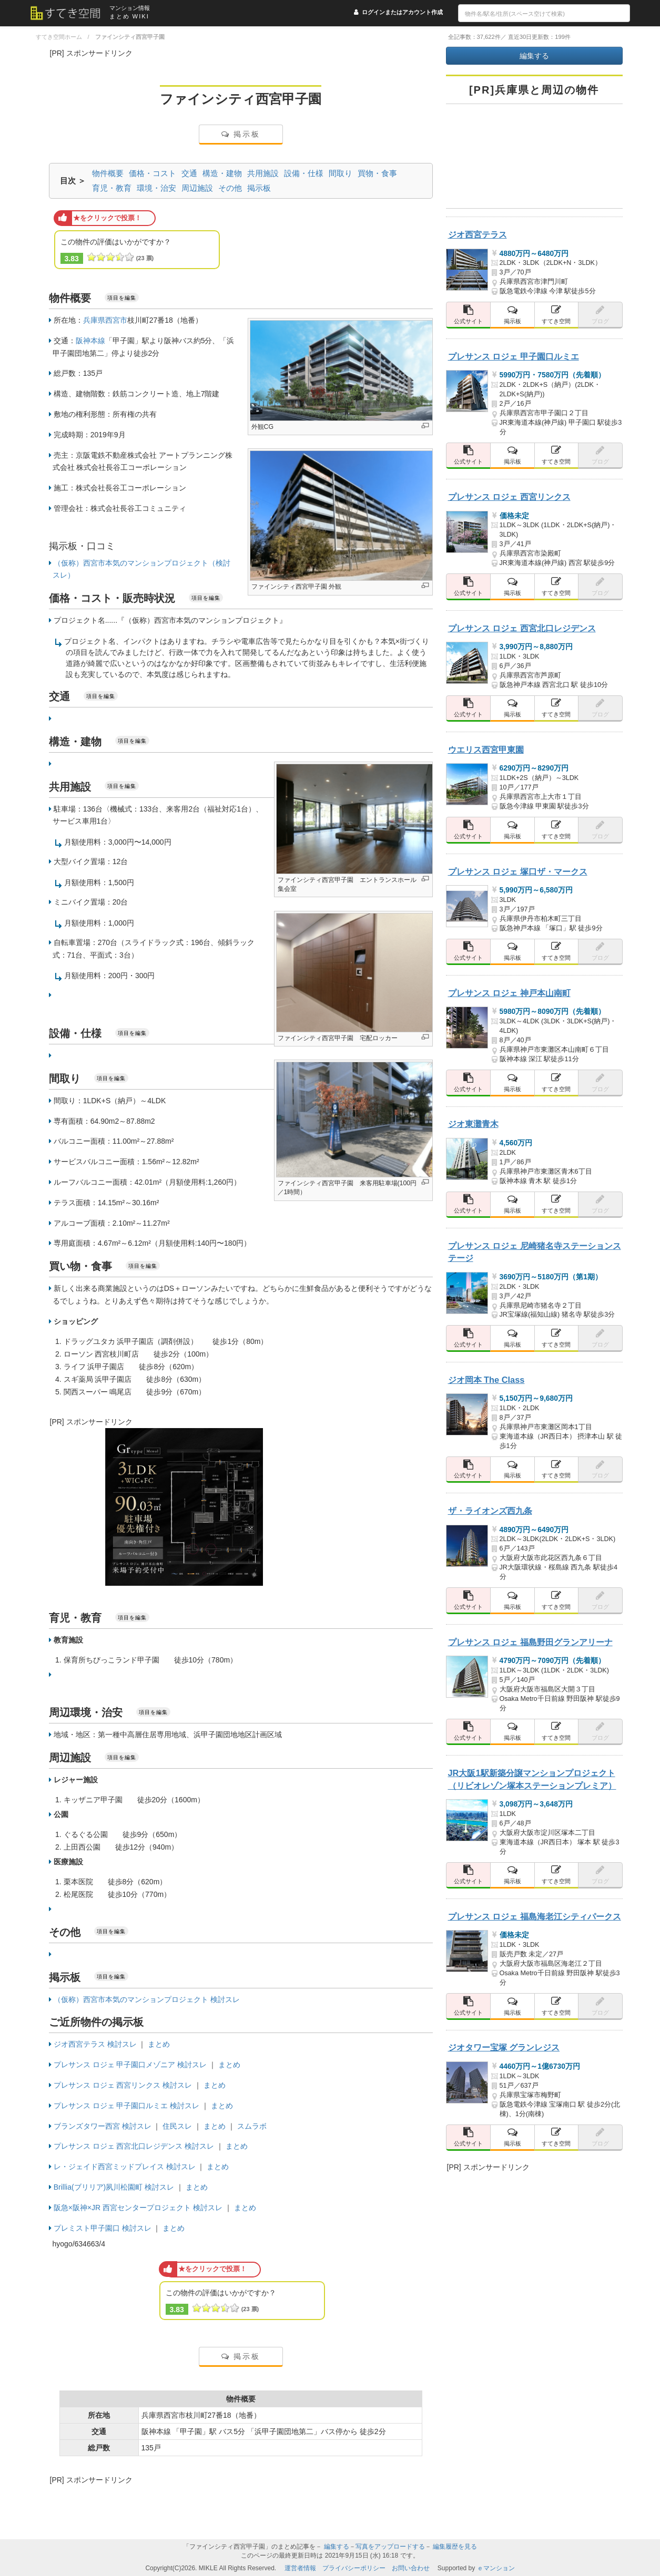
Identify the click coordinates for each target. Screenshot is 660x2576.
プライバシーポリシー (353, 2568)
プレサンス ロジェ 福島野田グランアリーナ (530, 1642)
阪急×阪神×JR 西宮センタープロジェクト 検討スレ (138, 2207)
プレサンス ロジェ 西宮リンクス (509, 496)
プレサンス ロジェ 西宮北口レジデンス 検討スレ (134, 2146)
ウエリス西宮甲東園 (486, 749)
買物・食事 (377, 173)
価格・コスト (152, 173)
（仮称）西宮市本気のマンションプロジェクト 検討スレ (147, 1999)
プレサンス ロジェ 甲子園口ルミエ (513, 356)
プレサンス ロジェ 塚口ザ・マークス (517, 871)
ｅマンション (496, 2568)
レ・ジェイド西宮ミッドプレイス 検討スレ (125, 2166)
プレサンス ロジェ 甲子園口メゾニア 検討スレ (130, 2064)
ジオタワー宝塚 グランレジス (504, 2047)
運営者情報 (300, 2568)
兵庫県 (94, 320)
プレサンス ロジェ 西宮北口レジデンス (522, 628)
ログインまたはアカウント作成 (402, 12)
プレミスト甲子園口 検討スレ (102, 2228)
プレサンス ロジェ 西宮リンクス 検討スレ (123, 2085)
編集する (534, 56)
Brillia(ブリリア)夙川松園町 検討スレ (114, 2187)
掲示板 (240, 134)
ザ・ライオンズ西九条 (490, 1510)
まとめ (159, 2044)
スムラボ (252, 2126)
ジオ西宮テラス (477, 234)
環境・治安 (156, 187)
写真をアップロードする (390, 2546)
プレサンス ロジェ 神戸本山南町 (509, 993)
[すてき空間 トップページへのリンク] (70, 13)
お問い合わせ (411, 2568)
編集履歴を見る (455, 2546)
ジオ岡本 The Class (486, 1379)
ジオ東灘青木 (473, 1123)
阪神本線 (90, 340)
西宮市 (116, 320)
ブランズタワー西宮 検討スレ (102, 2126)
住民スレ (177, 2126)
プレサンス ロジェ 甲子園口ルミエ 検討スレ (127, 2105)
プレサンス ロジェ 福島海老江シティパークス (534, 1916)
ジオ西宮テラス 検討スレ (95, 2044)
